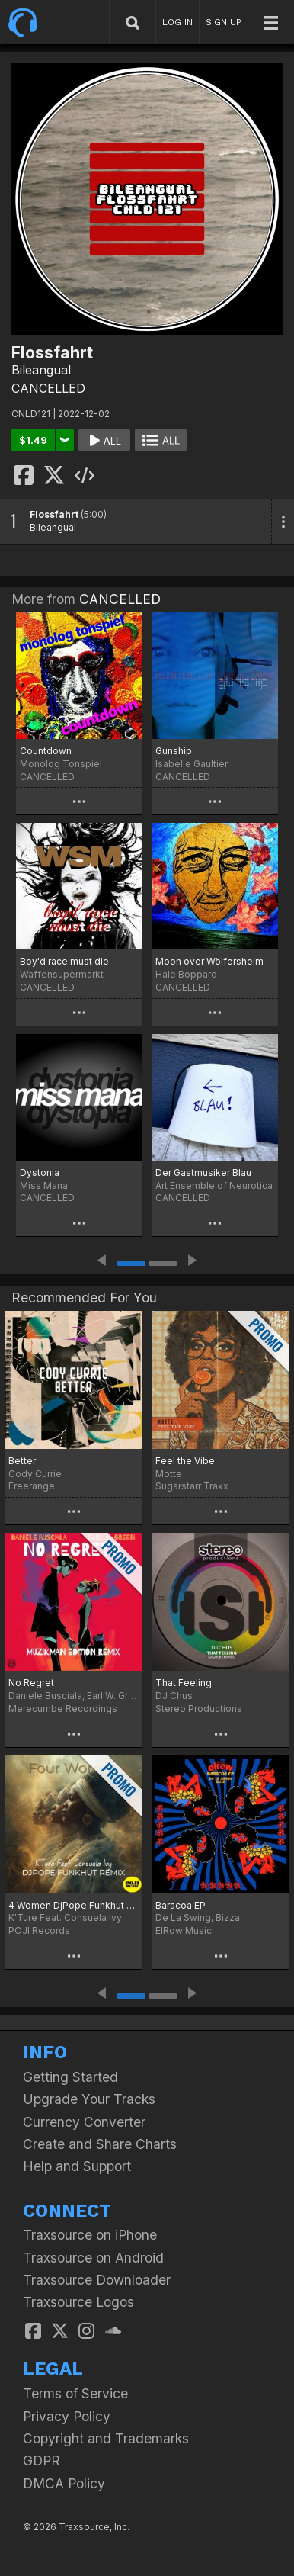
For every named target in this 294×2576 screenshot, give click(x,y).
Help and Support (77, 2166)
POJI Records (39, 1930)
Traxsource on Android (93, 2258)
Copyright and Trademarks (106, 2438)
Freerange (31, 1486)
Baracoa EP (180, 1905)
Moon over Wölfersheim (209, 961)
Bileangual (41, 369)
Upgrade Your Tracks (89, 2099)
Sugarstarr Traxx (191, 1486)
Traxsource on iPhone (90, 2235)
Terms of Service (75, 2393)
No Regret (31, 1682)
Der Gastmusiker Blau (203, 1172)
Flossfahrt (54, 514)
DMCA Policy (64, 2483)
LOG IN (177, 22)
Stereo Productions (198, 1708)
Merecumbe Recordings (62, 1708)
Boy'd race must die (64, 961)
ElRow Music (183, 1930)
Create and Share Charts (100, 2144)
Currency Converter (84, 2122)
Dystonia (39, 1172)
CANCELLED (48, 388)
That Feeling (183, 1682)
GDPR (41, 2460)
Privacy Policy (66, 2416)
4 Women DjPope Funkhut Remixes (73, 1905)
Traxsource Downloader (97, 2280)
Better (22, 1460)
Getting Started (70, 2077)
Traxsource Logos (78, 2302)
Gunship (173, 750)
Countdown (46, 750)
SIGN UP (223, 22)
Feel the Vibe (185, 1460)
